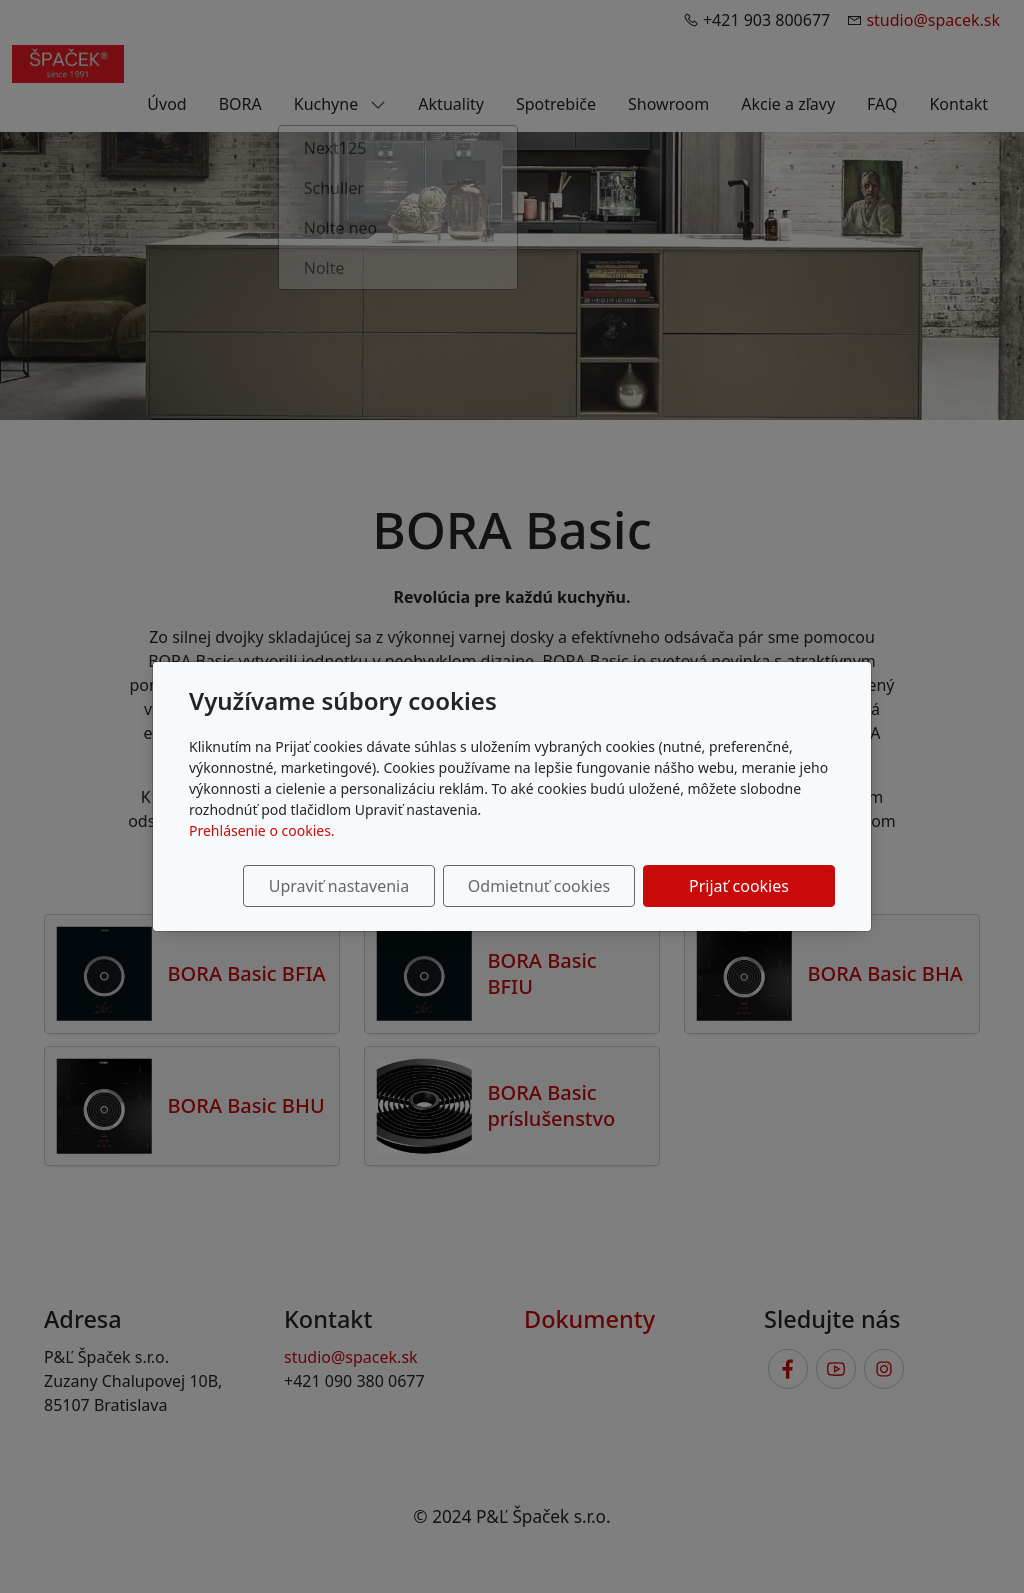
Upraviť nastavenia (339, 886)
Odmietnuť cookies (539, 886)
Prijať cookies (739, 886)
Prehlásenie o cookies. (262, 830)
